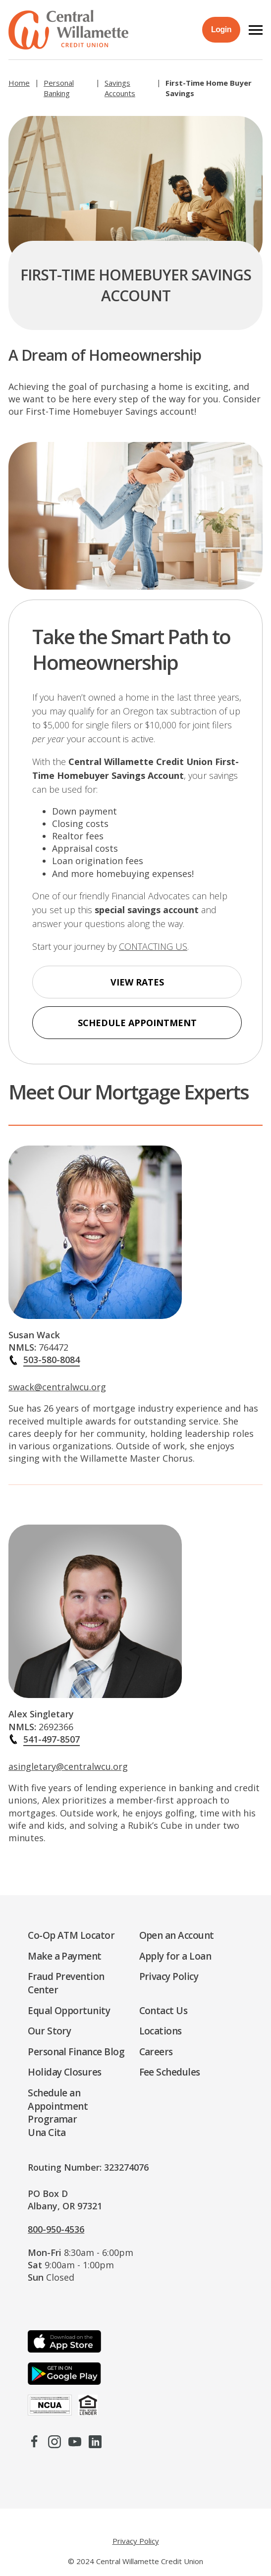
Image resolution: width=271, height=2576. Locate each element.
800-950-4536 (56, 2229)
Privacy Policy (135, 2541)
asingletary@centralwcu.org (68, 1774)
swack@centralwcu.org (57, 1395)
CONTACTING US (153, 946)
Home (19, 83)
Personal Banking (59, 88)
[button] (256, 29)
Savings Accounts (120, 88)
